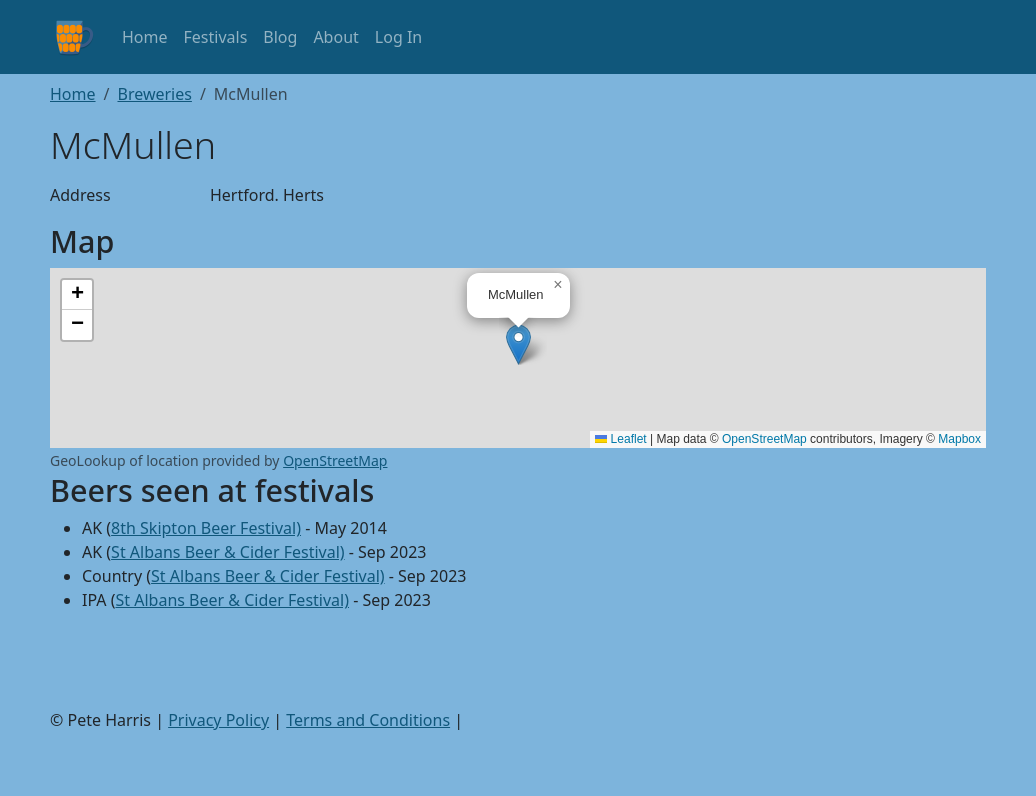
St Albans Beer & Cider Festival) (228, 552)
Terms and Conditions (368, 720)
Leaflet (620, 439)
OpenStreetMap (764, 439)
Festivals (216, 37)
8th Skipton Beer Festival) (206, 528)
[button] (518, 344)
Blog (280, 37)
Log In (398, 37)
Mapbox (959, 439)
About (335, 37)
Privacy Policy (218, 720)
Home (145, 37)
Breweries (154, 94)
